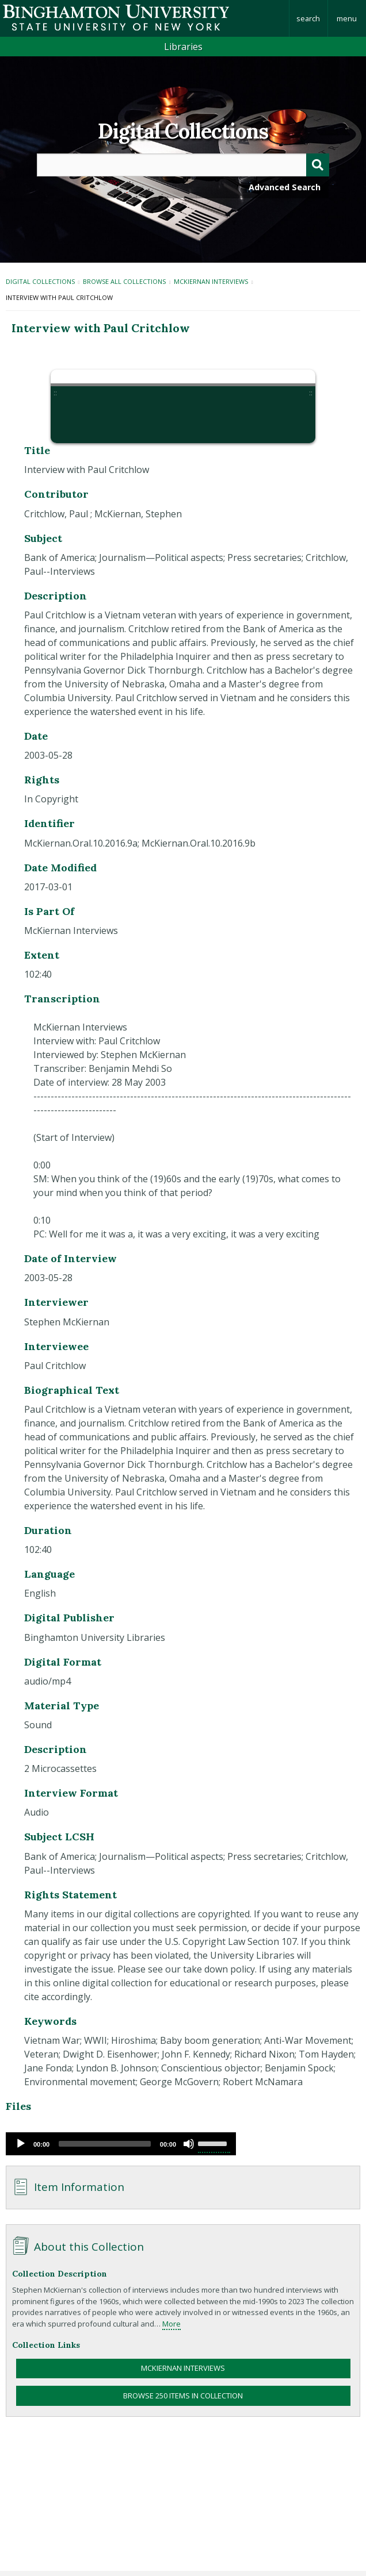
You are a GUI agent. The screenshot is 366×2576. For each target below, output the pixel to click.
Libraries (183, 46)
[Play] (20, 2144)
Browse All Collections (124, 281)
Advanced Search (285, 187)
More (171, 2324)
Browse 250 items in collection (183, 2395)
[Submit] (317, 164)
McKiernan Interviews (211, 281)
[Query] (183, 164)
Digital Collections (183, 131)
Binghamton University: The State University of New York (144, 17)
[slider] (105, 2144)
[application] (121, 2143)
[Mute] (189, 2144)
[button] (74, 419)
